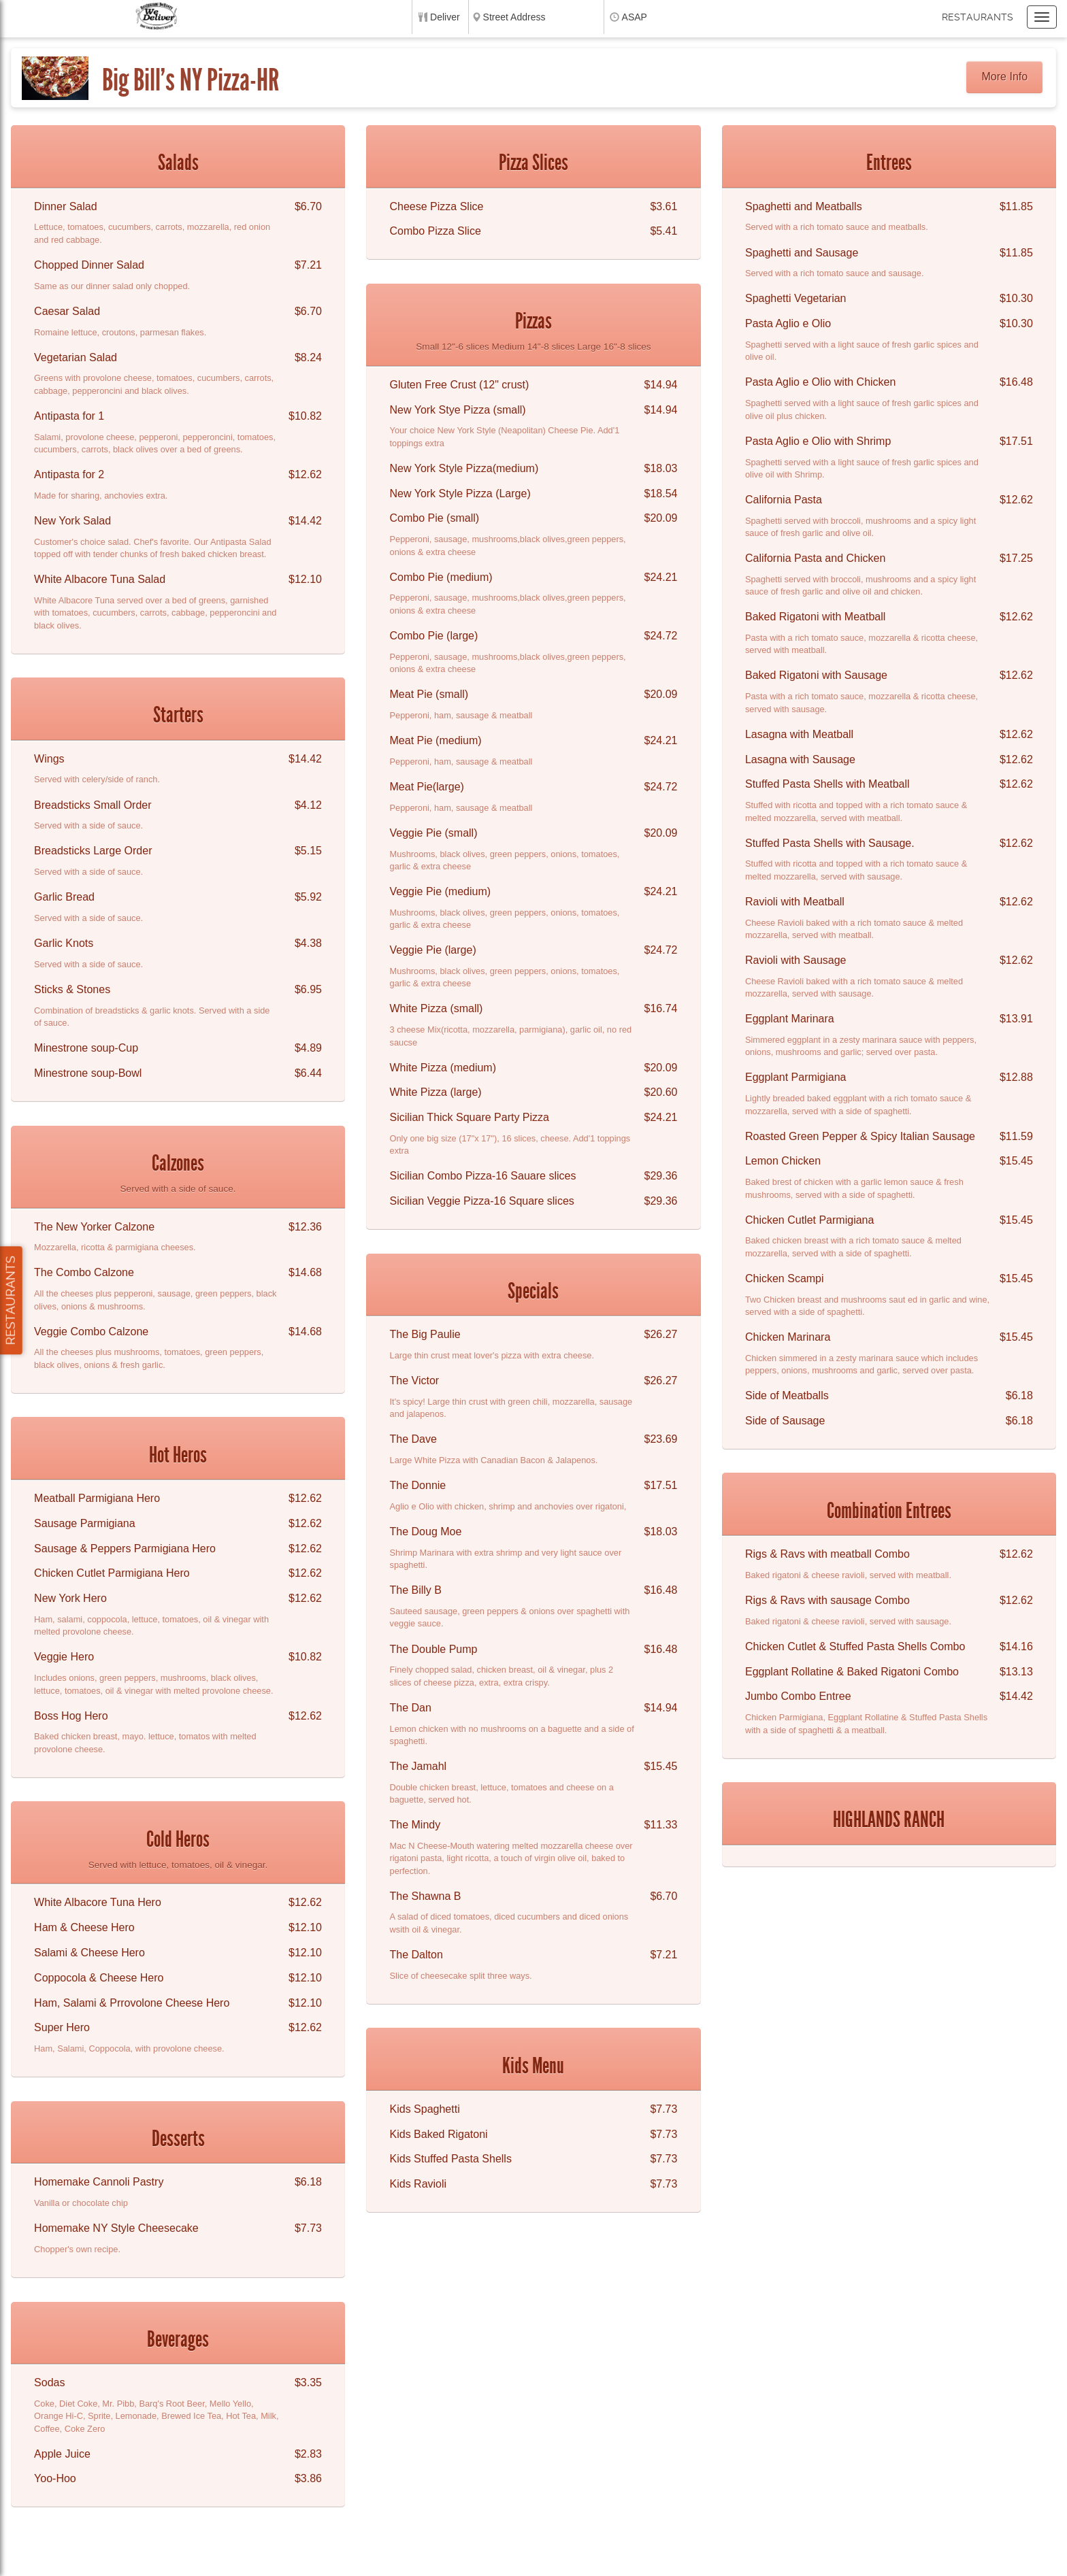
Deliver (445, 17)
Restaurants (977, 17)
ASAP (634, 17)
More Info (1005, 76)
